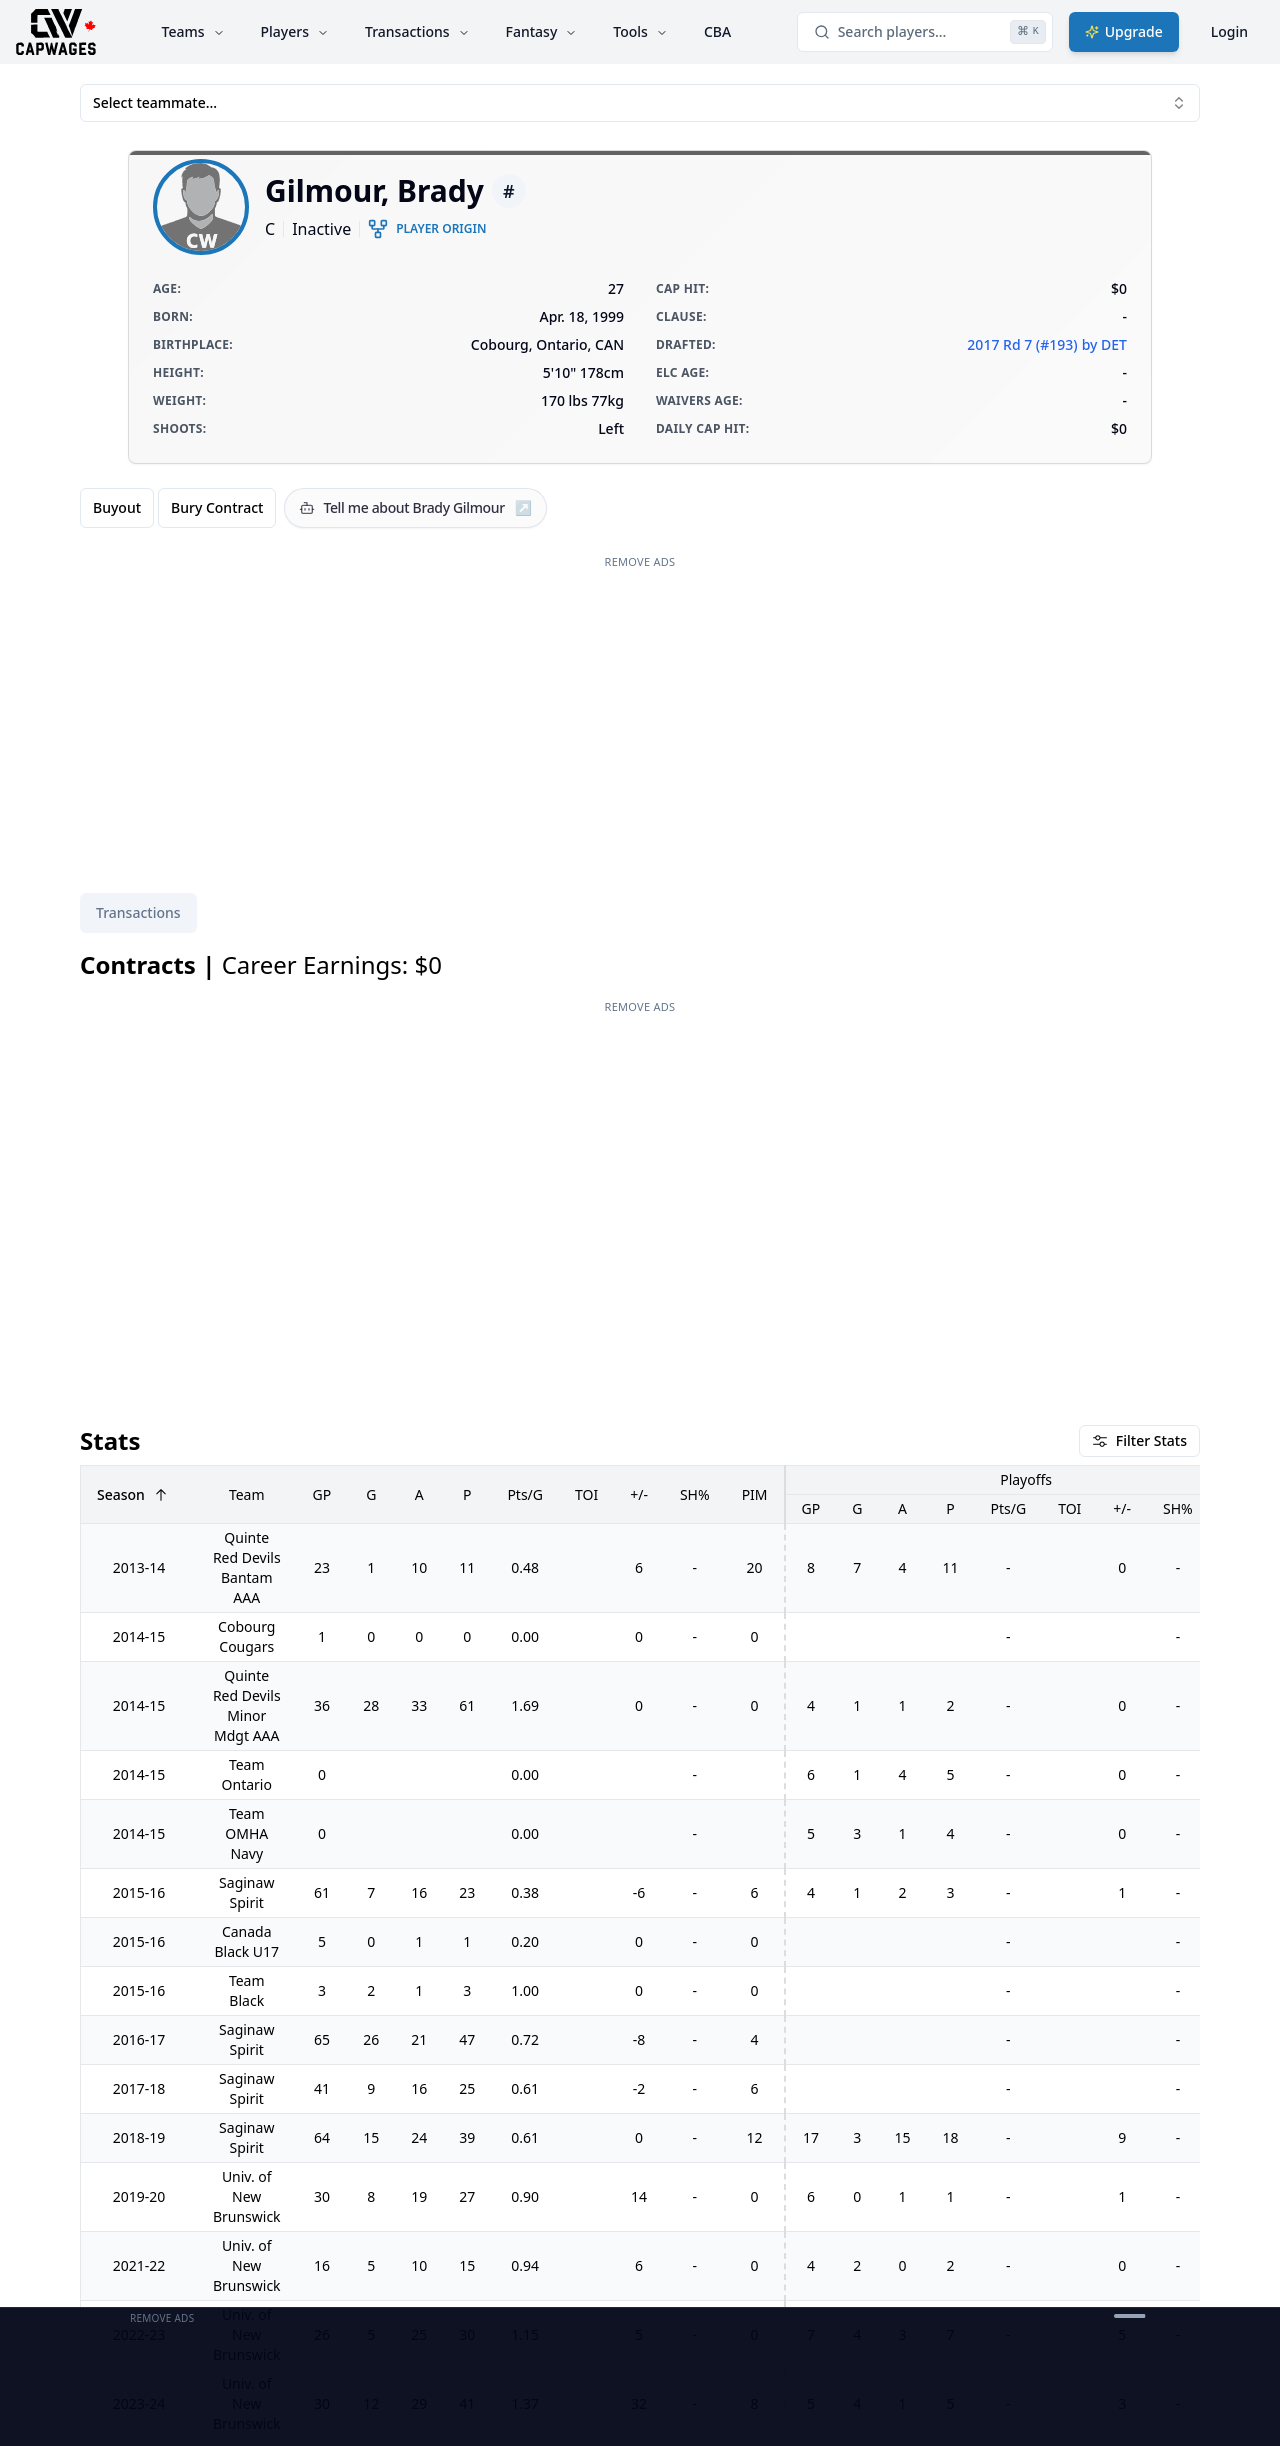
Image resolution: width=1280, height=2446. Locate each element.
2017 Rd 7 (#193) (1022, 344)
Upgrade (1124, 31)
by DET (1104, 344)
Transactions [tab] (138, 912)
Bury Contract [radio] (217, 507)
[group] (178, 508)
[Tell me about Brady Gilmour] (415, 508)
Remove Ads (640, 561)
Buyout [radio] (117, 507)
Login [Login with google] (1229, 31)
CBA (717, 31)
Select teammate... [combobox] (640, 102)
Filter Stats (1139, 1440)
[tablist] (138, 913)
